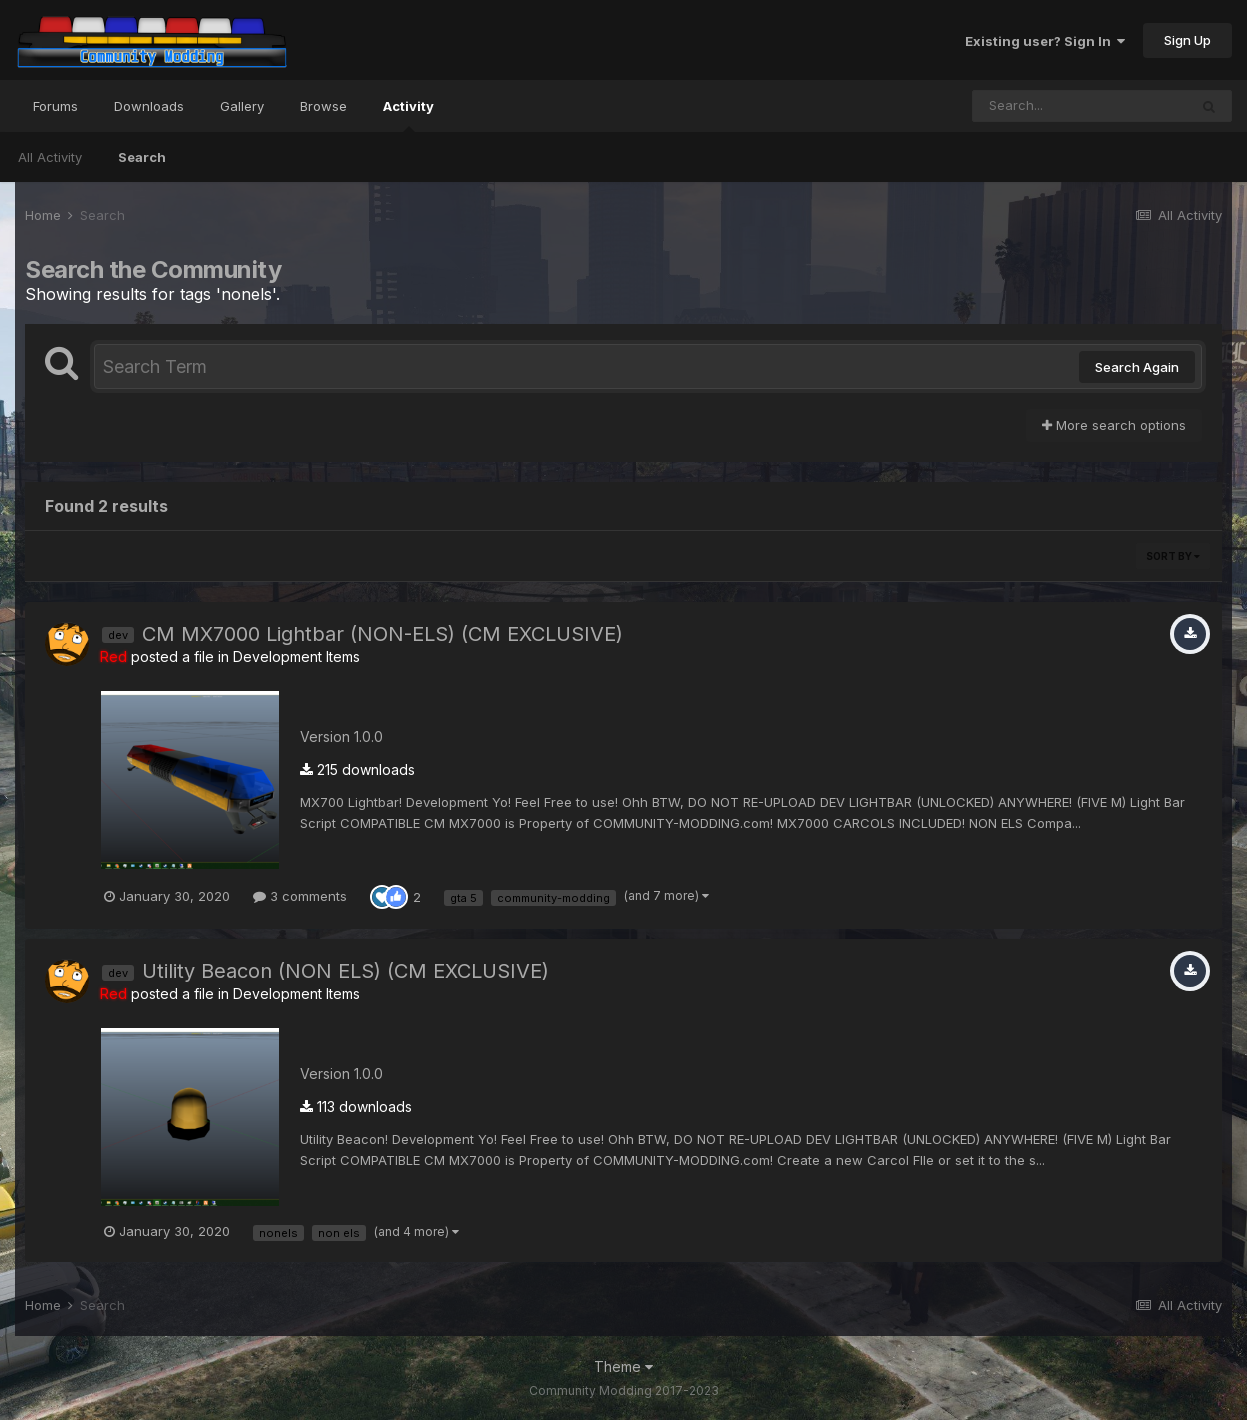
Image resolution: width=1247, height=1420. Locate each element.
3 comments (300, 896)
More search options (1114, 425)
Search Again (1137, 367)
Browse (323, 106)
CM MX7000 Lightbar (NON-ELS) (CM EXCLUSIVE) (382, 634)
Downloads (149, 106)
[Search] (1080, 106)
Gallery (242, 106)
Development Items (296, 656)
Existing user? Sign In (1045, 41)
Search (142, 157)
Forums (55, 106)
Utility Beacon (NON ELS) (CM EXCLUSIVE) (345, 971)
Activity (408, 115)
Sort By (1173, 556)
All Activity (50, 157)
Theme (623, 1366)
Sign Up (1187, 40)
